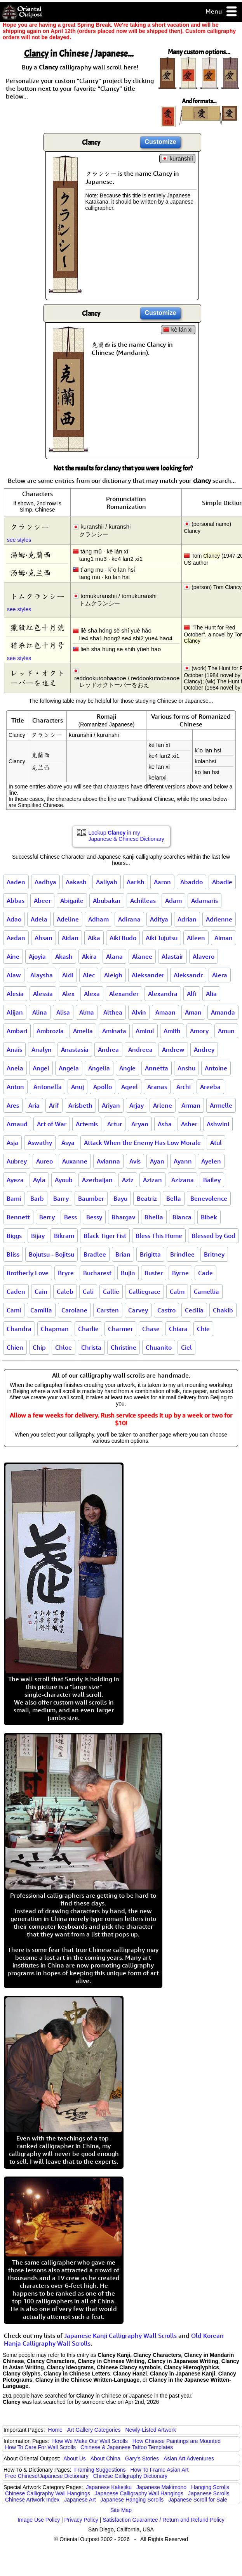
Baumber (91, 1198)
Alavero (203, 956)
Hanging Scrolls (210, 2487)
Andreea (140, 1049)
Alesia (15, 994)
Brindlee (182, 1254)
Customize (160, 141)
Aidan (70, 938)
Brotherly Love (28, 1273)
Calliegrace (144, 1291)
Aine (13, 956)
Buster (154, 1273)
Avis (135, 1161)
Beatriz (147, 1198)
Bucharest (97, 1273)
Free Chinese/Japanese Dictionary (47, 2476)
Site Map (121, 2510)
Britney (214, 1254)
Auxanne (74, 1161)
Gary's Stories (142, 2458)
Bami (14, 1198)
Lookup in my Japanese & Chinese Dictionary (126, 836)
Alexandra (163, 994)
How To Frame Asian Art (159, 2470)
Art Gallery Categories (94, 2430)
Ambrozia (50, 1031)
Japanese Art (80, 2499)
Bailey (212, 1180)
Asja (12, 1142)
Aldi (67, 975)
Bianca (182, 1217)
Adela (39, 919)
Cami (14, 1310)
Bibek (209, 1217)
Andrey (204, 1049)
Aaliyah (106, 882)
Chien (15, 1347)
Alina (39, 1012)
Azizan (152, 1180)
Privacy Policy (81, 2520)
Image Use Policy (38, 2520)
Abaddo (191, 882)
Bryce (66, 1273)
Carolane (74, 1310)
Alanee (142, 956)
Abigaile (72, 900)
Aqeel (129, 1087)
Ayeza (15, 1180)
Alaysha (41, 975)
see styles (19, 540)
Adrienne (219, 919)
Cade (205, 1273)
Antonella (47, 1087)
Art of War (51, 1124)
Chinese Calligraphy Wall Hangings (47, 2493)
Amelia (83, 1031)
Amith (172, 1031)
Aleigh (113, 975)
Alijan (15, 1012)
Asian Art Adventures (189, 2458)
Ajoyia (37, 956)
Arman (190, 1105)
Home (55, 2430)
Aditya (159, 919)
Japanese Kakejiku (109, 2487)
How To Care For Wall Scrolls (40, 2447)
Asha (165, 1124)
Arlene (162, 1105)
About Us (74, 2458)
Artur (114, 1124)
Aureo (44, 1161)
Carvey (138, 1310)
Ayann (183, 1161)
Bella (173, 1198)
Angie (127, 1068)
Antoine (216, 1068)
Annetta (156, 1068)
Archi (183, 1087)
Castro (166, 1310)
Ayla (39, 1180)
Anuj (77, 1087)
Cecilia (194, 1310)
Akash (64, 956)
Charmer (120, 1329)
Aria (34, 1105)
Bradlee (95, 1254)
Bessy (94, 1217)
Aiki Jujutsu (162, 938)
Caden (16, 1291)
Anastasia (75, 1049)
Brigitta (150, 1254)
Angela (69, 1068)
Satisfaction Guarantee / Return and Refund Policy (164, 2520)
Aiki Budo (123, 938)
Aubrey (17, 1161)
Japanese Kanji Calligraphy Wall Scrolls (120, 2335)
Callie (111, 1291)
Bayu (120, 1198)
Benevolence (208, 1198)
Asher (189, 1124)
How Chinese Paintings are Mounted (176, 2441)
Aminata (114, 1031)
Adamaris (204, 900)
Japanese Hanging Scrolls (132, 2499)
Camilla (41, 1310)
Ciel (186, 1347)
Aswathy (40, 1142)
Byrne (180, 1273)
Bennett (18, 1217)
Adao (14, 919)
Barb (37, 1198)
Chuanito (159, 1347)
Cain (41, 1291)
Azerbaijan (97, 1180)
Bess (70, 1217)
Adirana (129, 919)
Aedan (16, 938)
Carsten (108, 1310)
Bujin (128, 1273)
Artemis (87, 1124)
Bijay (38, 1236)
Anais (14, 1049)
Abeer (42, 900)
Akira (89, 956)
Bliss (13, 1254)
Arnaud (17, 1124)
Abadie (222, 882)
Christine (123, 1347)
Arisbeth (80, 1105)
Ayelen (211, 1161)
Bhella (154, 1217)
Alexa (92, 994)
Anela (15, 1068)
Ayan (157, 1161)
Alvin (139, 1012)
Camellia (206, 1291)
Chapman (55, 1329)
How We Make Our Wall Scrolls (89, 2441)
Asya (68, 1142)
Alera (219, 975)
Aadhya (45, 882)
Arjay (136, 1105)
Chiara (178, 1329)
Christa (91, 1347)
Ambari (17, 1031)
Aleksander (148, 975)
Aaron (162, 882)
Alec (89, 975)
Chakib (223, 1310)
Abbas (15, 900)
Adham (98, 919)
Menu (221, 11)
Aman (193, 1012)
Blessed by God (213, 1236)
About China (105, 2458)
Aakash (76, 882)
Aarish (136, 882)
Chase (151, 1329)
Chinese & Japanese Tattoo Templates (126, 2447)
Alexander (124, 994)
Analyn (41, 1049)
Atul (216, 1142)
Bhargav (123, 1217)
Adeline (68, 919)
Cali (88, 1291)
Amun (226, 1031)
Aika (94, 938)
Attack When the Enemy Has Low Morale (142, 1142)
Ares (13, 1105)
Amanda (223, 1012)
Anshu (186, 1068)
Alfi (192, 994)
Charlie (88, 1329)
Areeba (210, 1087)
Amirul (145, 1031)
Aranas (157, 1087)
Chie (203, 1329)
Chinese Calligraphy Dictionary (130, 2476)
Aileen (196, 938)
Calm (177, 1291)
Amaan (165, 1012)
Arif (54, 1105)
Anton (15, 1087)
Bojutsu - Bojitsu (51, 1254)
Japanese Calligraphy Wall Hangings (139, 2493)
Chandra (19, 1329)
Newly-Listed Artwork (150, 2430)
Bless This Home (159, 1236)
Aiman (223, 938)
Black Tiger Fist (105, 1236)
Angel (41, 1068)
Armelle (221, 1105)
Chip (39, 1347)
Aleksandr (188, 975)
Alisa (63, 1012)
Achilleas (143, 900)
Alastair (172, 956)
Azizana (182, 1180)
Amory (199, 1031)
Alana (114, 956)
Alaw (14, 975)
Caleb (65, 1291)
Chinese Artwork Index (32, 2499)
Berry (47, 1217)
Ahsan (43, 938)
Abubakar (107, 900)
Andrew (173, 1049)
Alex (68, 994)
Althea (112, 1012)
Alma (86, 1012)
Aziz (128, 1180)
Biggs (14, 1236)
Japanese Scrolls (209, 2493)
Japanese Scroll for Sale (197, 2499)
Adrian (187, 919)
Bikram (64, 1236)
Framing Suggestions (99, 2470)
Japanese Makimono (161, 2487)
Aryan (139, 1124)
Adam (173, 900)
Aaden (16, 882)
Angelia (99, 1068)
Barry (61, 1198)
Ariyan (111, 1105)
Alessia (43, 994)
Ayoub (64, 1180)
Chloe (63, 1347)
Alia (211, 994)
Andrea (108, 1049)
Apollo (102, 1087)
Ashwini (218, 1124)
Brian (123, 1254)
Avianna (108, 1161)
